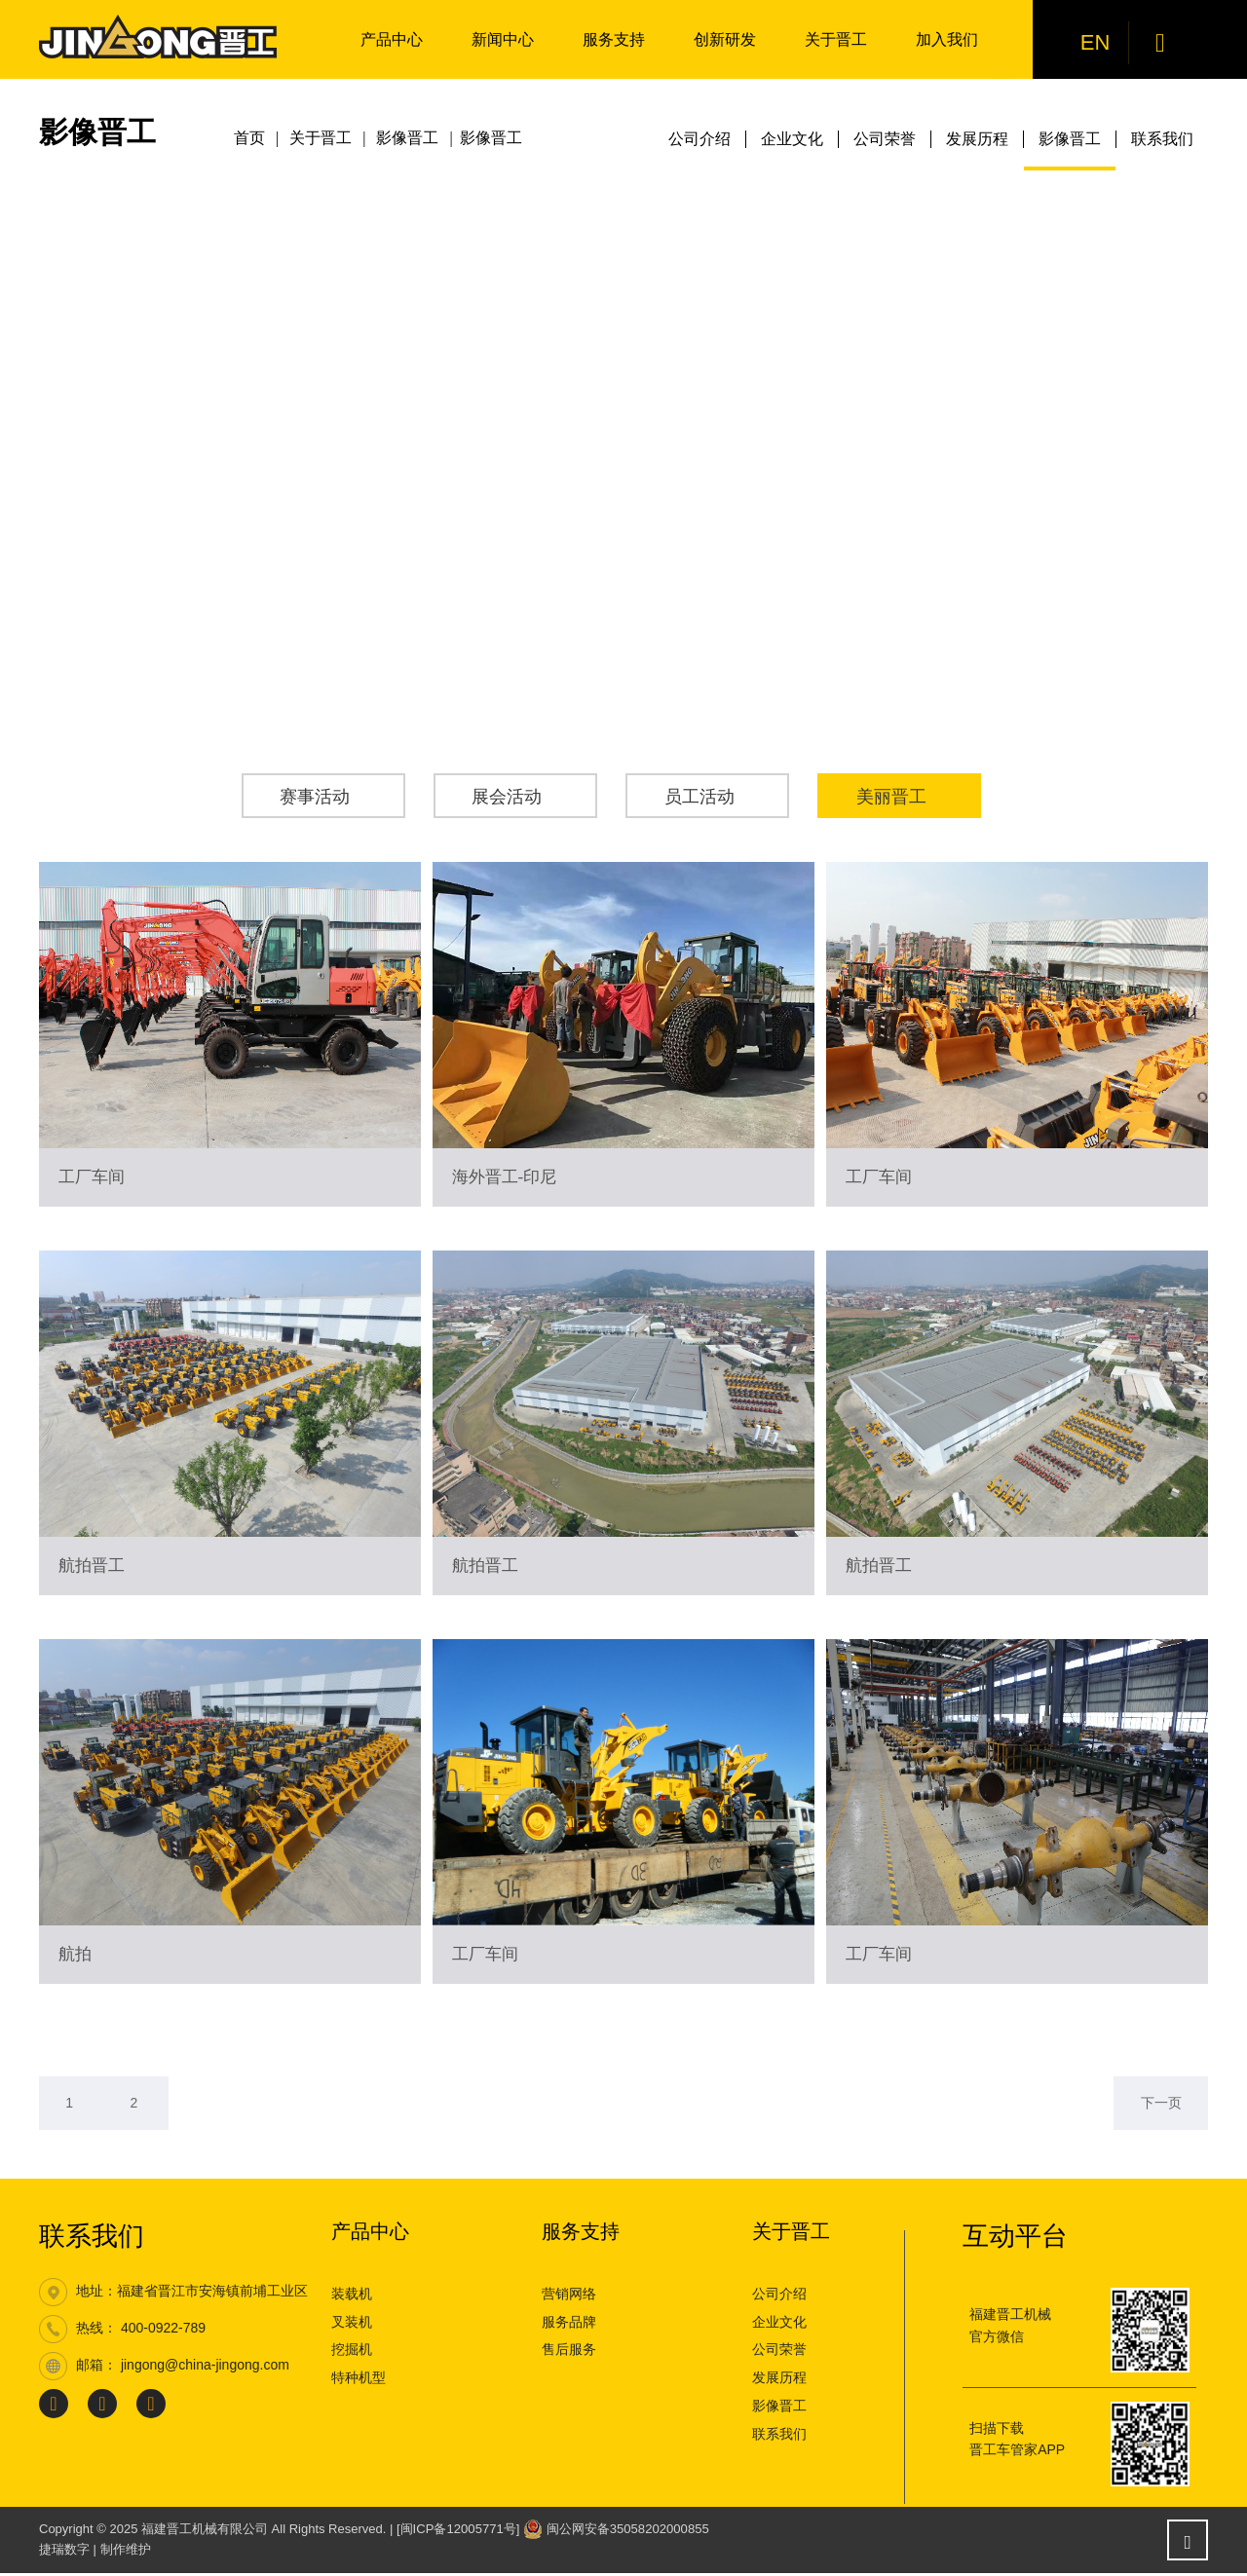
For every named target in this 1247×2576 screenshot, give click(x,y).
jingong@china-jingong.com (205, 2368)
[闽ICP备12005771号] (458, 2531)
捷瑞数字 (64, 2552)
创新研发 (725, 39)
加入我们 (947, 39)
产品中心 (391, 39)
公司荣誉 (884, 139)
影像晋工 (1069, 139)
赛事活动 (317, 797)
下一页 (1158, 2104)
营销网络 (569, 2296)
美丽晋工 (893, 797)
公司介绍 (699, 139)
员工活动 (701, 797)
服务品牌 (569, 2325)
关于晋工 (836, 39)
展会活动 (509, 797)
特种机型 (358, 2380)
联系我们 (1162, 139)
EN (1096, 42)
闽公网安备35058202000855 (626, 2531)
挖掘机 (351, 2353)
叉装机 (351, 2325)
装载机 (351, 2296)
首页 (249, 139)
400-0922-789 (163, 2331)
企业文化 (792, 139)
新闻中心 (503, 39)
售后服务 (569, 2353)
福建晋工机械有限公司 (204, 2531)
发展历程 (977, 139)
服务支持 (614, 39)
